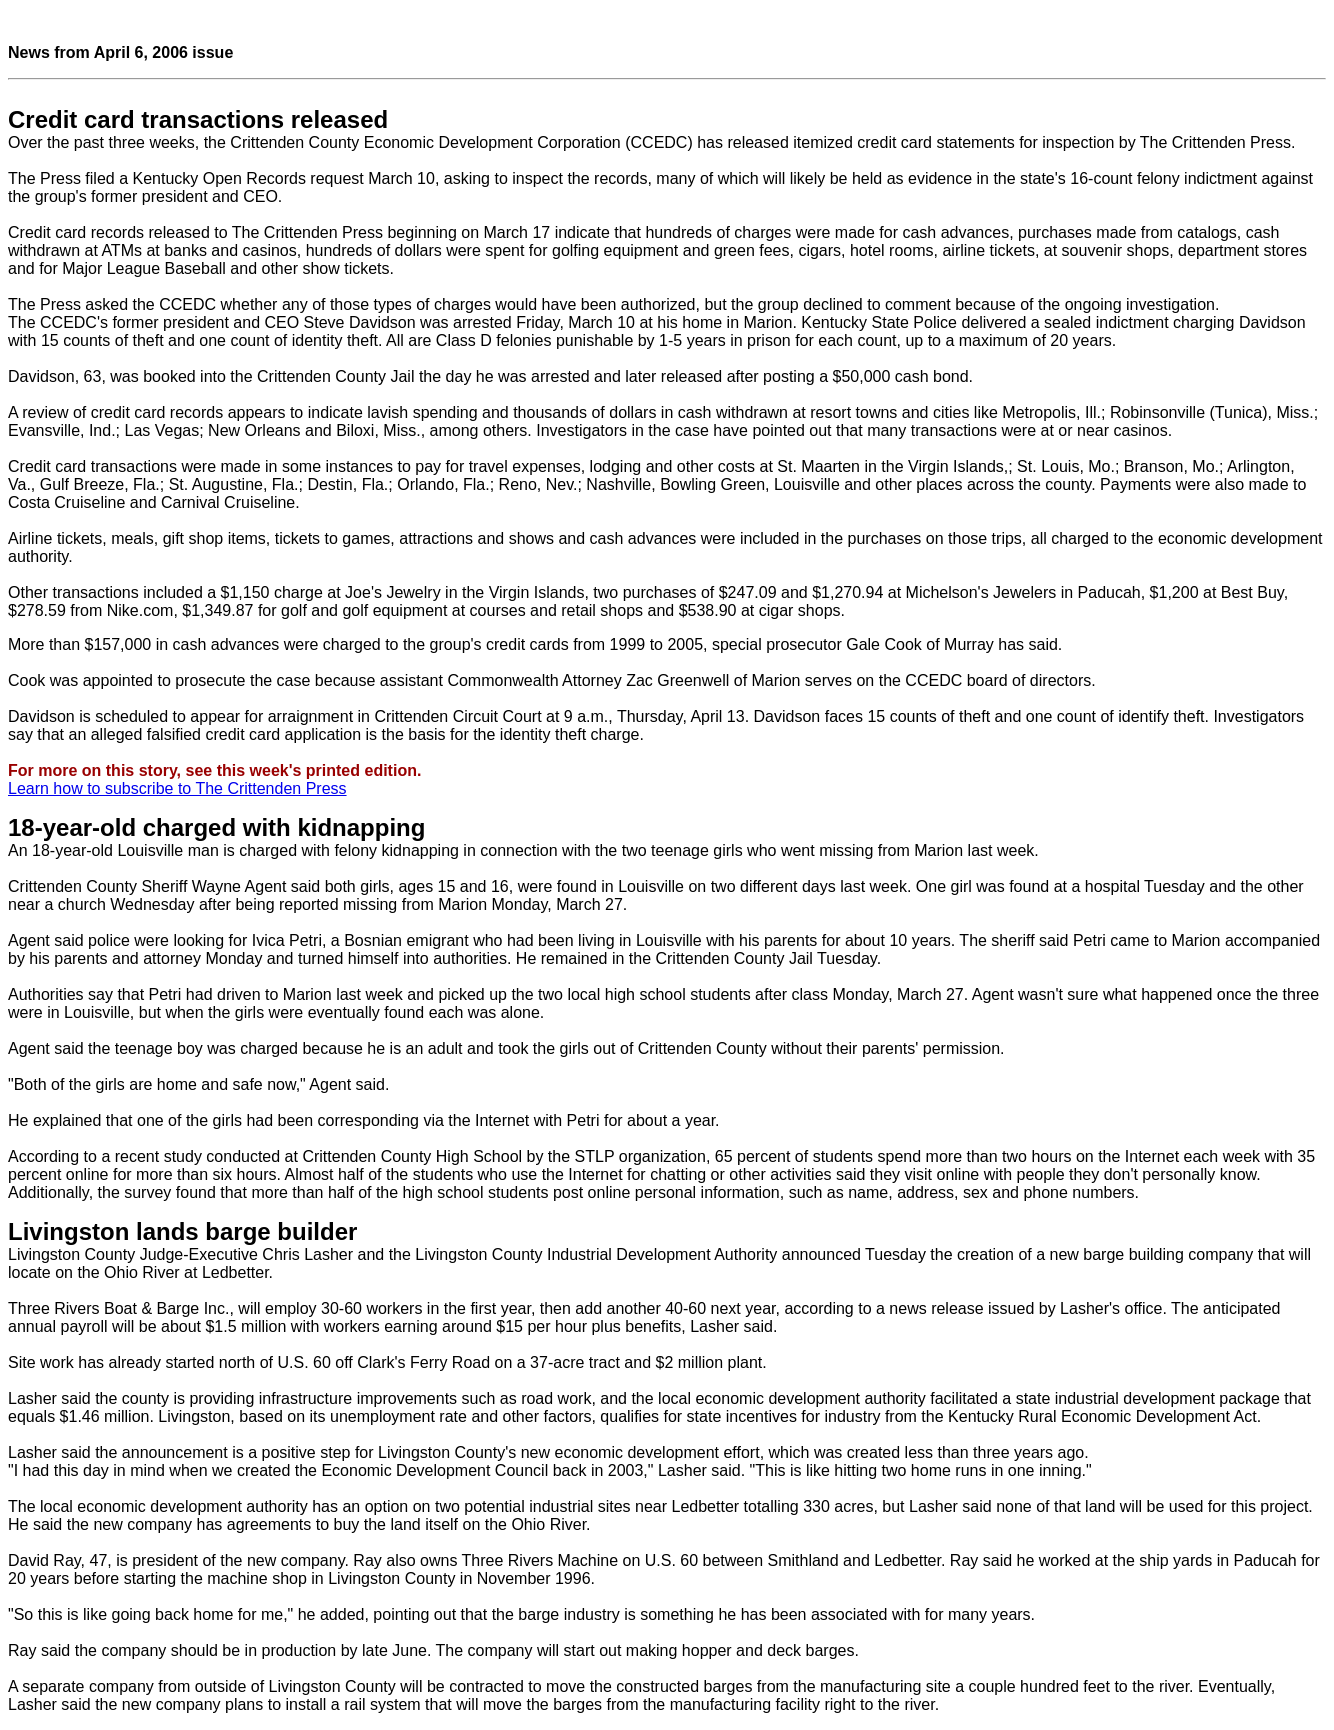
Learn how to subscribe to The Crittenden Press (177, 788)
